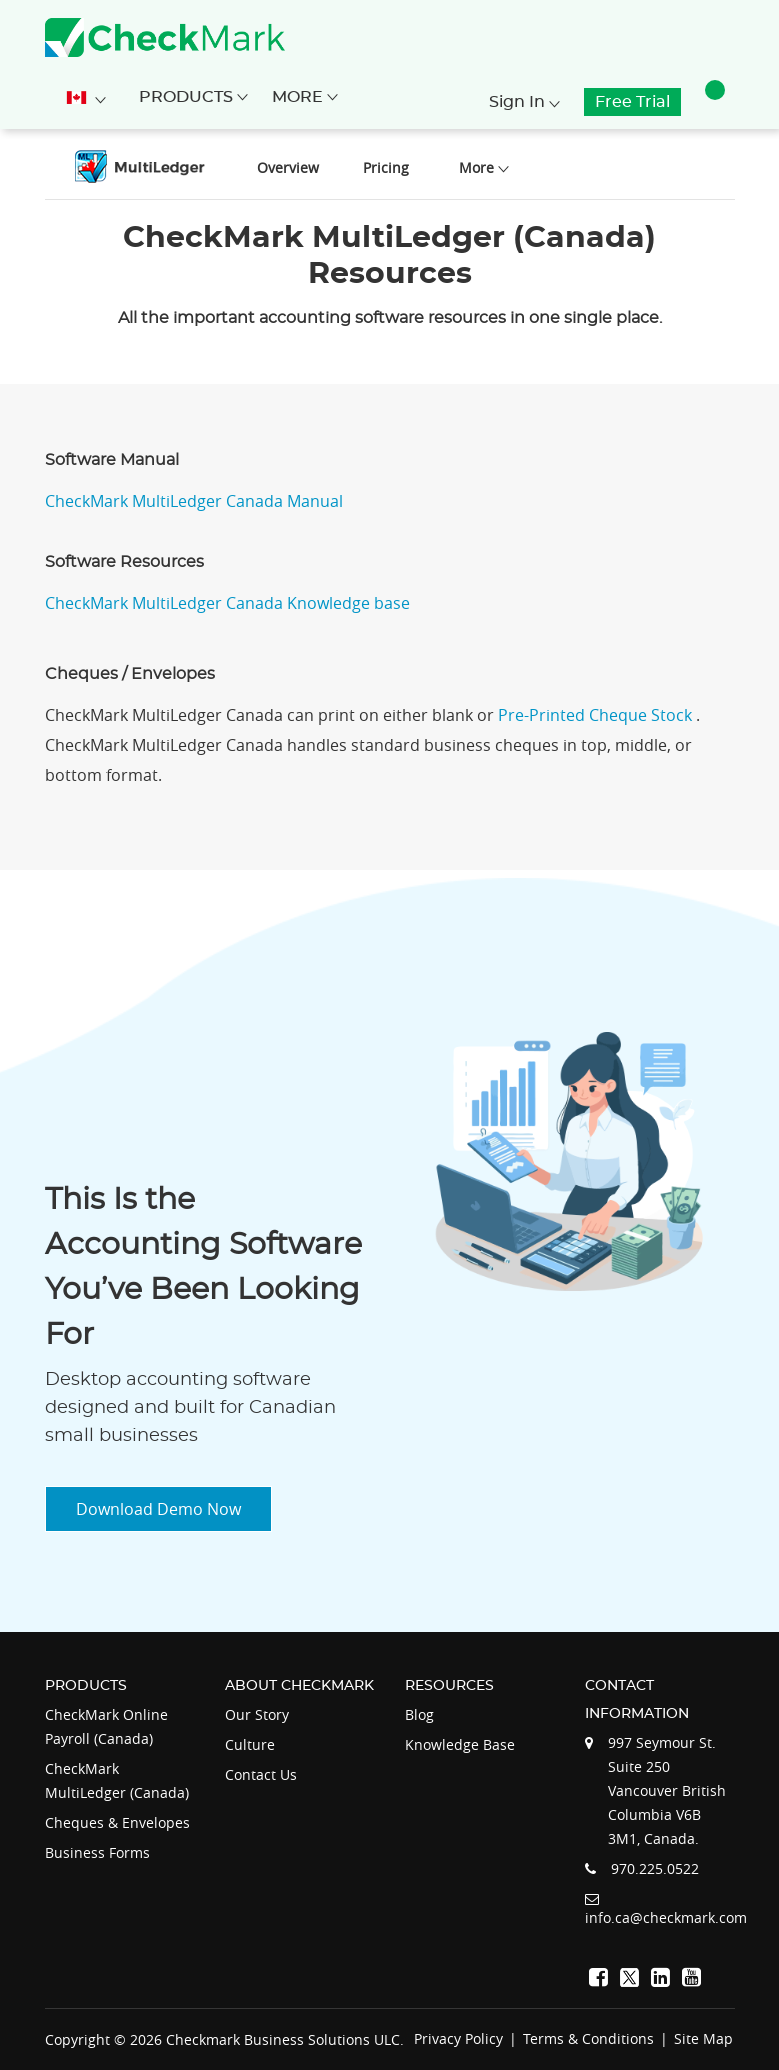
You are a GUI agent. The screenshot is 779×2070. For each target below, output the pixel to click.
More (305, 97)
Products (193, 97)
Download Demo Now (158, 1509)
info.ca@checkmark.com (666, 1917)
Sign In (524, 102)
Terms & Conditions (588, 2038)
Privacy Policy (458, 2038)
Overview (288, 167)
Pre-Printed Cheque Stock (597, 715)
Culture (250, 1744)
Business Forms (97, 1852)
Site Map (703, 2038)
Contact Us (261, 1774)
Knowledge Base (460, 1744)
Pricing (386, 167)
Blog (419, 1714)
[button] (715, 102)
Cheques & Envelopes (117, 1822)
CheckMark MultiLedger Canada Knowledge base (227, 603)
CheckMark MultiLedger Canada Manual (194, 501)
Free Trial (632, 102)
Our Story (257, 1714)
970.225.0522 (655, 1868)
